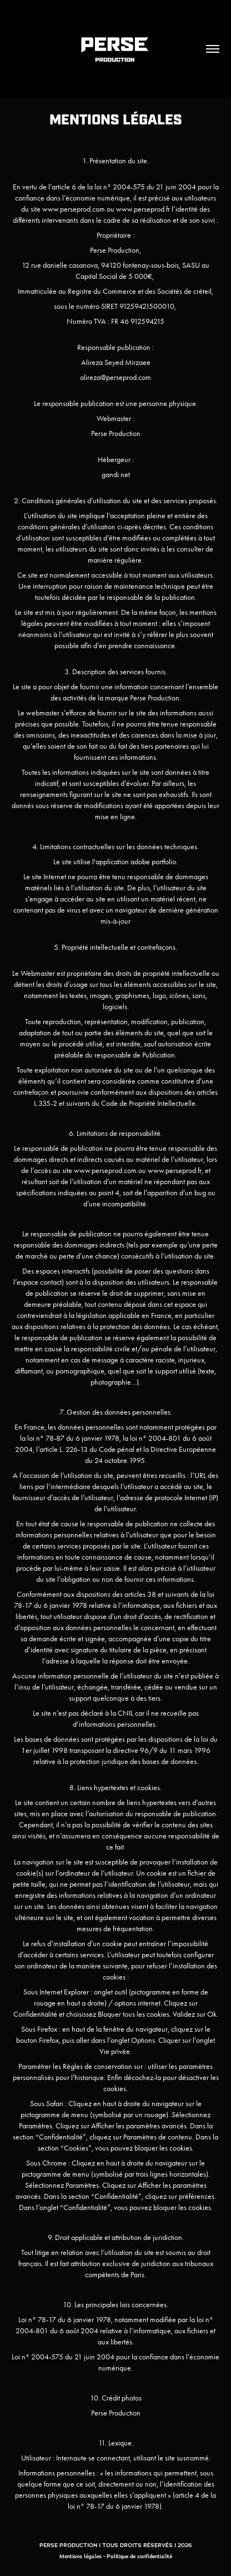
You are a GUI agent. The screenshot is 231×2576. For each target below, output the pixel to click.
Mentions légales (80, 2556)
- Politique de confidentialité (137, 2556)
